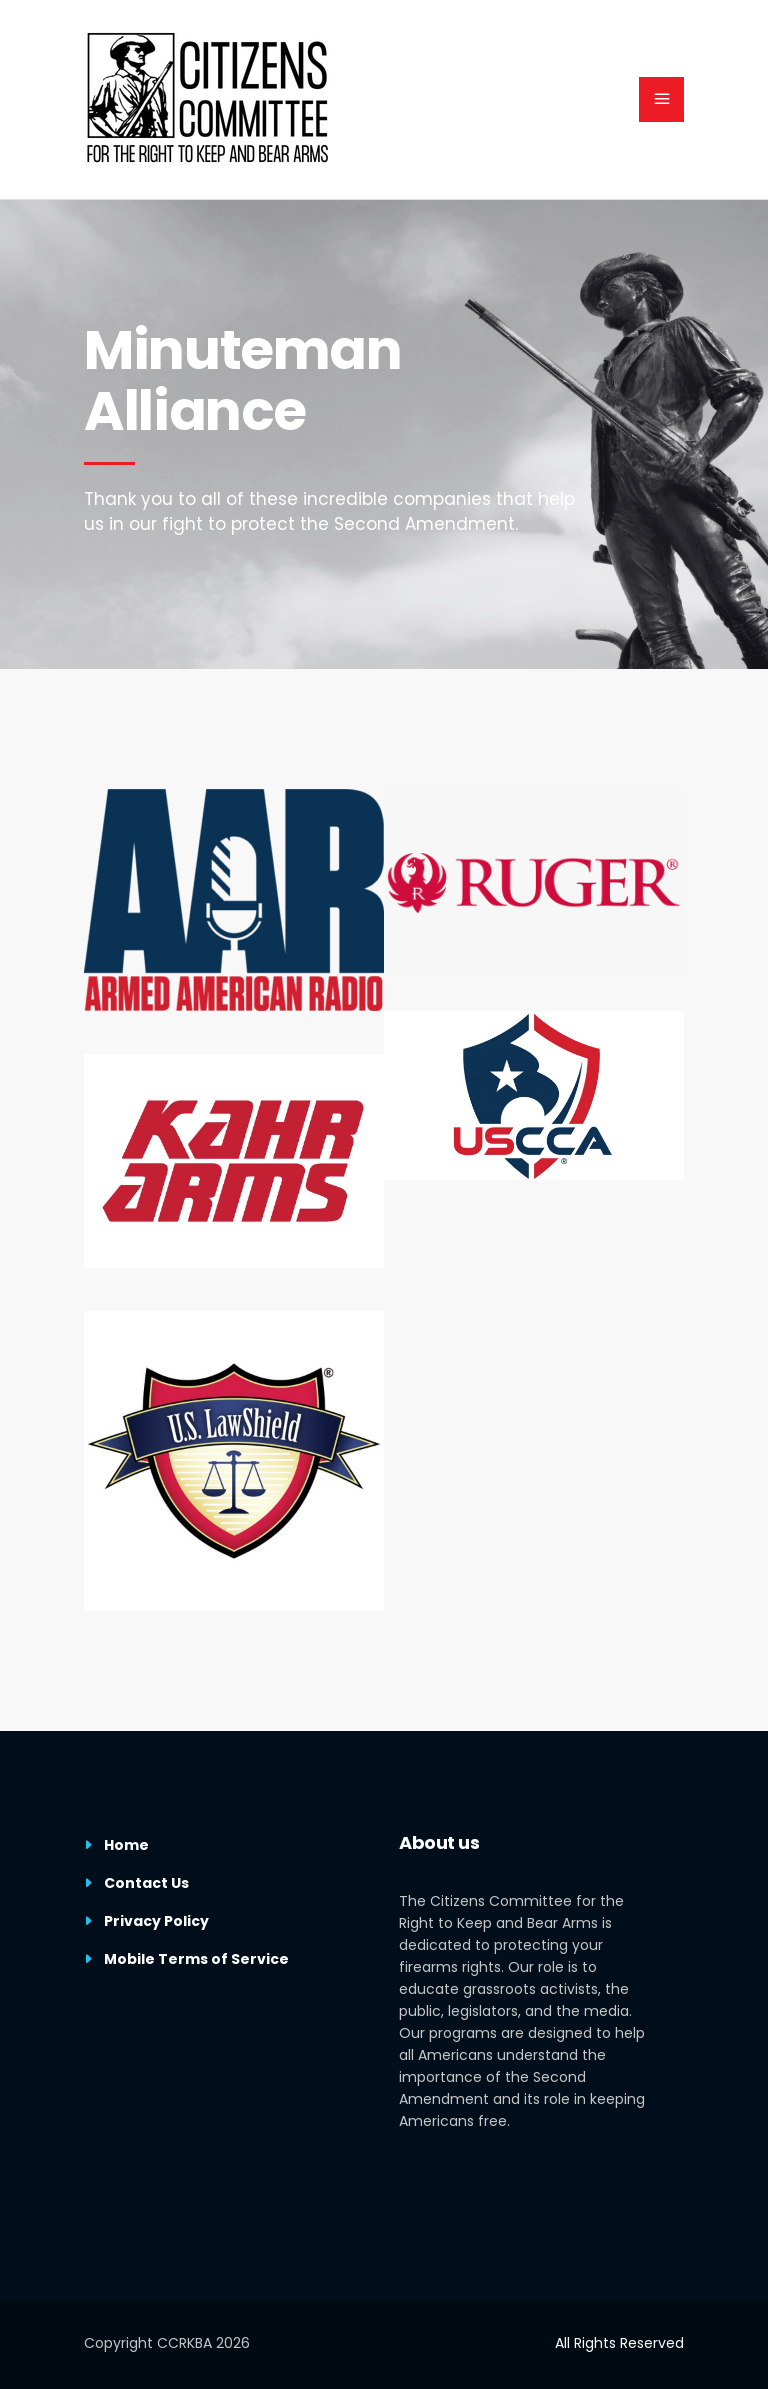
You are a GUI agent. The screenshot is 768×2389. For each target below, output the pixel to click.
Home (126, 1845)
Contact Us (146, 1883)
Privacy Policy (156, 1921)
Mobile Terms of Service (196, 1959)
